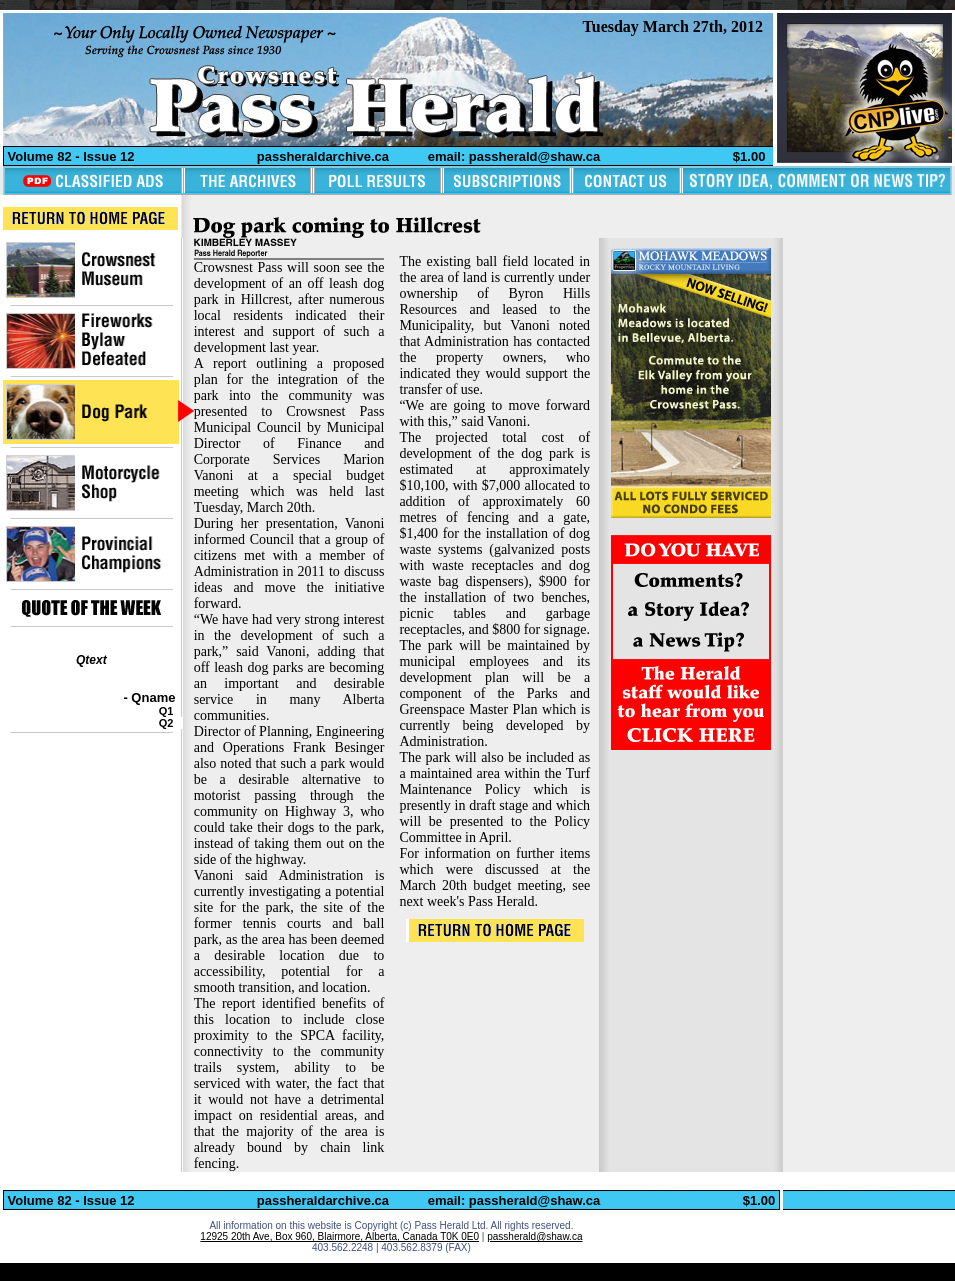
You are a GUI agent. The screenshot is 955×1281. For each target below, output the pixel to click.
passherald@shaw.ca (534, 1236)
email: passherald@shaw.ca (514, 156)
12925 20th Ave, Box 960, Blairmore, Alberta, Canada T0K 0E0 (339, 1236)
